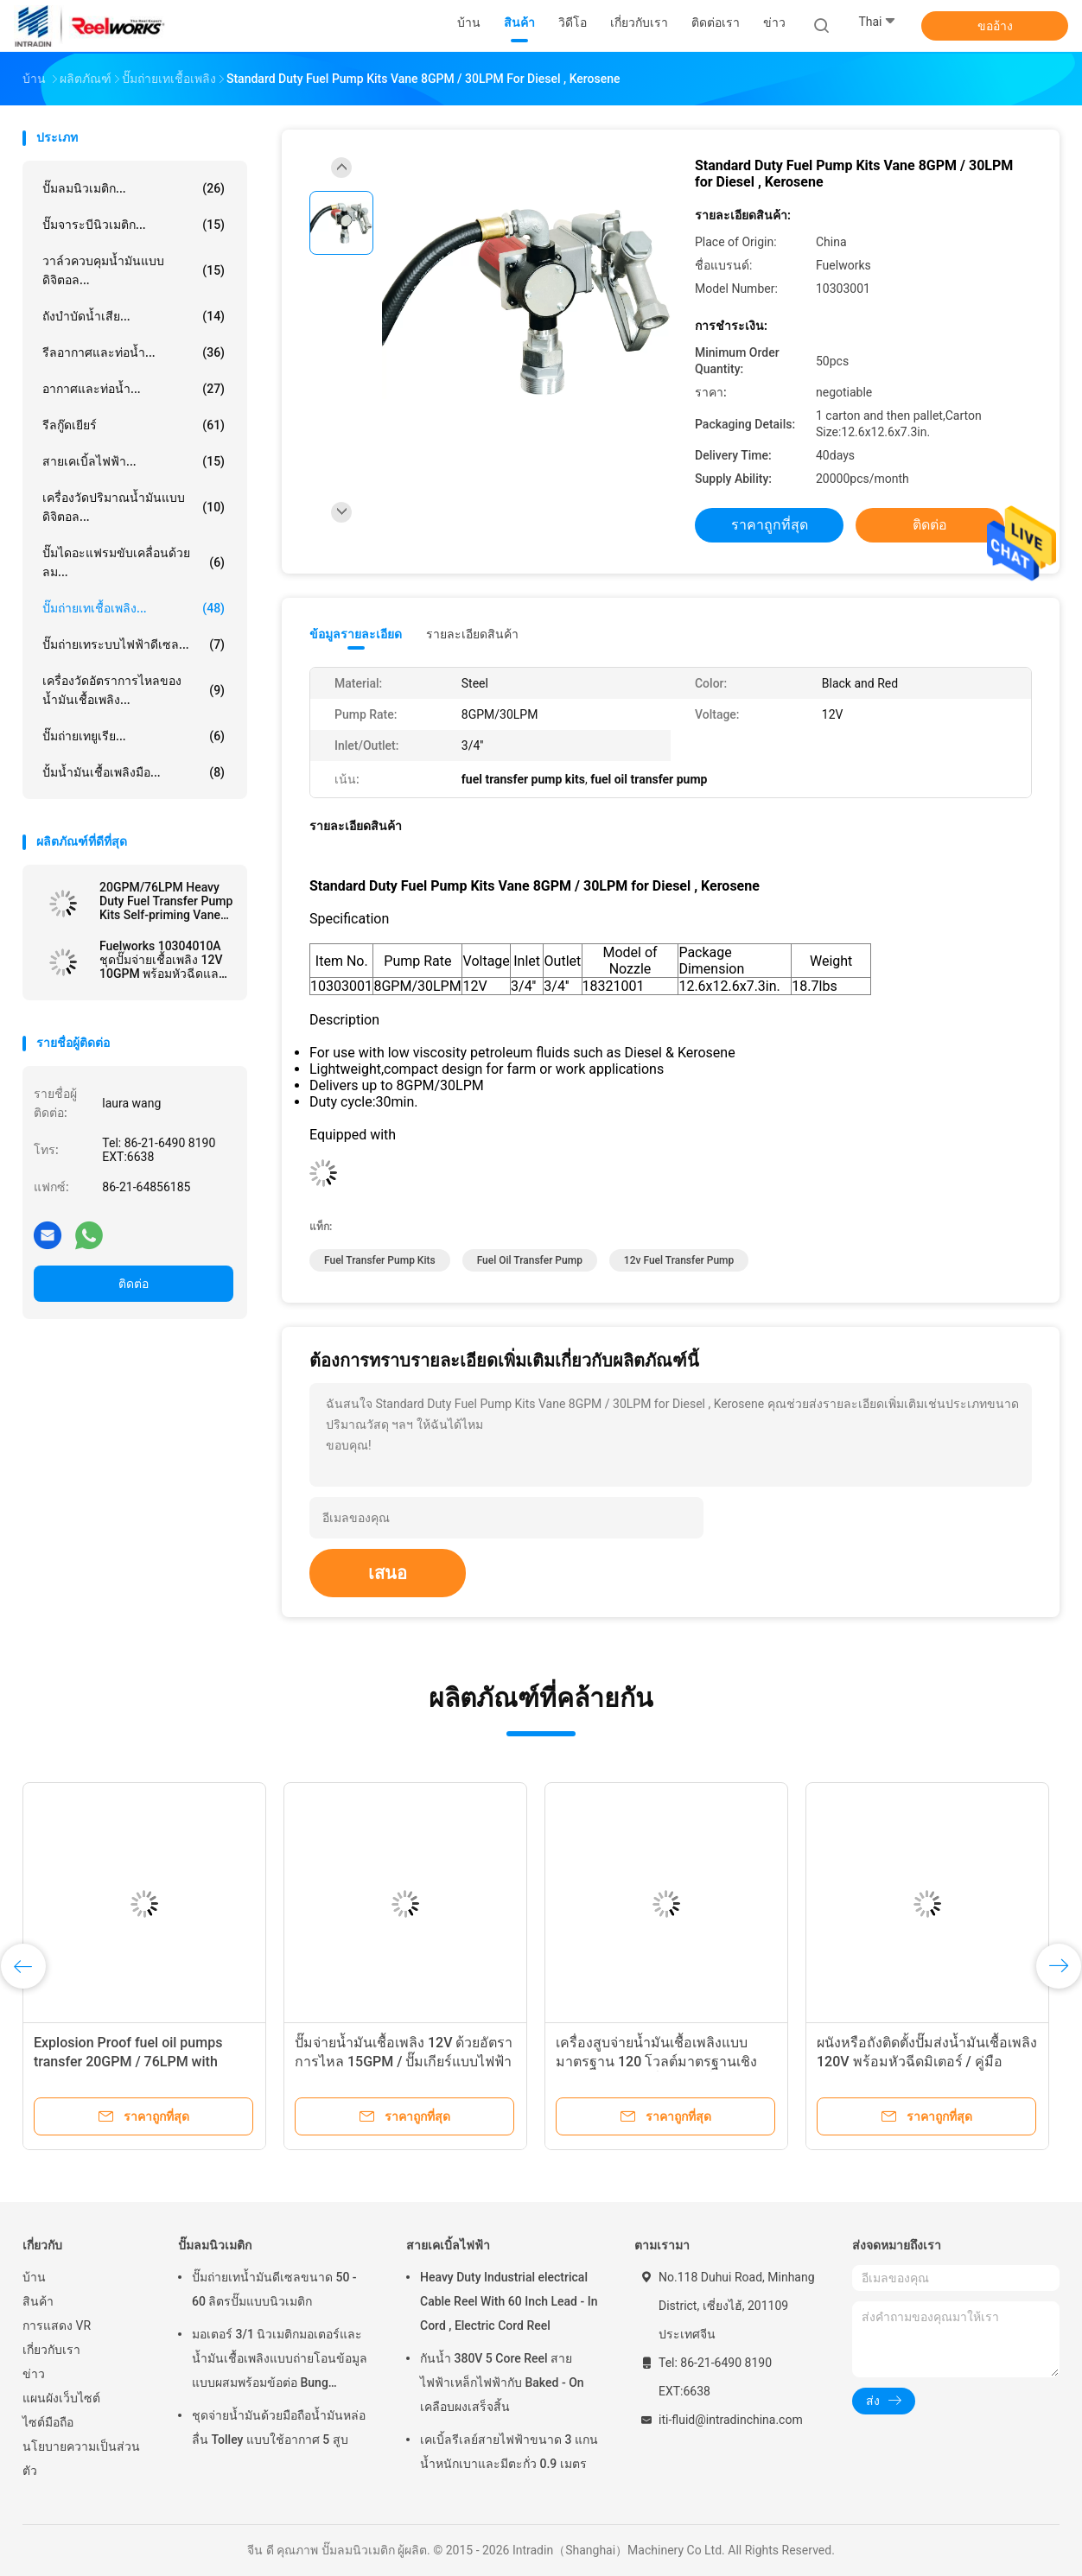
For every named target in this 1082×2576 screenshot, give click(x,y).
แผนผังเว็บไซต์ (61, 2398)
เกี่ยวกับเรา (51, 2350)
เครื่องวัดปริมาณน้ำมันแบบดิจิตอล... (133, 507)
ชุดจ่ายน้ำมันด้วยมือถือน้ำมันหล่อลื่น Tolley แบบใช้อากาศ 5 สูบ (279, 2427)
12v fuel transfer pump (679, 1260)
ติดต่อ (133, 1284)
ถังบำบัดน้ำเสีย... (133, 316)
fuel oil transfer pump (529, 1260)
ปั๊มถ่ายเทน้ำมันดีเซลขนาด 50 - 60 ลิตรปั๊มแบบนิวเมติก (274, 2289)
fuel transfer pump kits (380, 1260)
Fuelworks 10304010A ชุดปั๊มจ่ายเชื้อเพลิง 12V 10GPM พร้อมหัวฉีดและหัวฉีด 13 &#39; (162, 959)
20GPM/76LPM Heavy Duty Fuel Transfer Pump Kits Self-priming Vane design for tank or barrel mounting (165, 901)
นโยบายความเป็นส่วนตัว (81, 2459)
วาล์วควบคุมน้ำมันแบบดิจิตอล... (133, 270)
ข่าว (33, 2374)
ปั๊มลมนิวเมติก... (133, 188)
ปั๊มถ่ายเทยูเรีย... (133, 736)
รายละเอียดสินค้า (472, 634)
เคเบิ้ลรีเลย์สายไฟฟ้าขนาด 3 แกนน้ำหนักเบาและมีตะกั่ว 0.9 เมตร (509, 2452)
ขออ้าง (995, 26)
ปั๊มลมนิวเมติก (214, 2245)
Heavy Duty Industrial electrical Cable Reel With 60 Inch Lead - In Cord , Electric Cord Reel (508, 2301)
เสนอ (387, 1573)
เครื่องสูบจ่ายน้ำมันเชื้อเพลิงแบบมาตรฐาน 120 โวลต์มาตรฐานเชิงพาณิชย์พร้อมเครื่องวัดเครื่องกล (656, 2061)
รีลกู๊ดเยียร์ (133, 425)
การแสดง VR (56, 2325)
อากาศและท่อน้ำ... (133, 388)
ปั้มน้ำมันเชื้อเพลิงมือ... (133, 772)
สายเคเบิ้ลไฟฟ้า (448, 2245)
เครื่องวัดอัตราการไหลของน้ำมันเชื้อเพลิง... (133, 690)
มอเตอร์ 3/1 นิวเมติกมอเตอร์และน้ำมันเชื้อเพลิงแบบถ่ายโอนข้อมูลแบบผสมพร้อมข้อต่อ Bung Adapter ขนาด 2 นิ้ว (279, 2361)
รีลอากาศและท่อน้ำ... (133, 352)
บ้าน (34, 2277)
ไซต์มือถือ (47, 2422)
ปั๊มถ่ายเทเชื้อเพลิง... (133, 608)
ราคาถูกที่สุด (769, 525)
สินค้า (38, 2301)
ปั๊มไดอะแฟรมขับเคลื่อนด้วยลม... (133, 562)
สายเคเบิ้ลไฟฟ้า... (133, 461)
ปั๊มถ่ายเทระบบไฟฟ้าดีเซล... (133, 644)
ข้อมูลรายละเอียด (355, 634)
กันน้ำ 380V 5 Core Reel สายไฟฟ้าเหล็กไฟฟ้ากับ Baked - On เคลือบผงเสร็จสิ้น (502, 2382)
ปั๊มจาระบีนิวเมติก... (133, 224)
